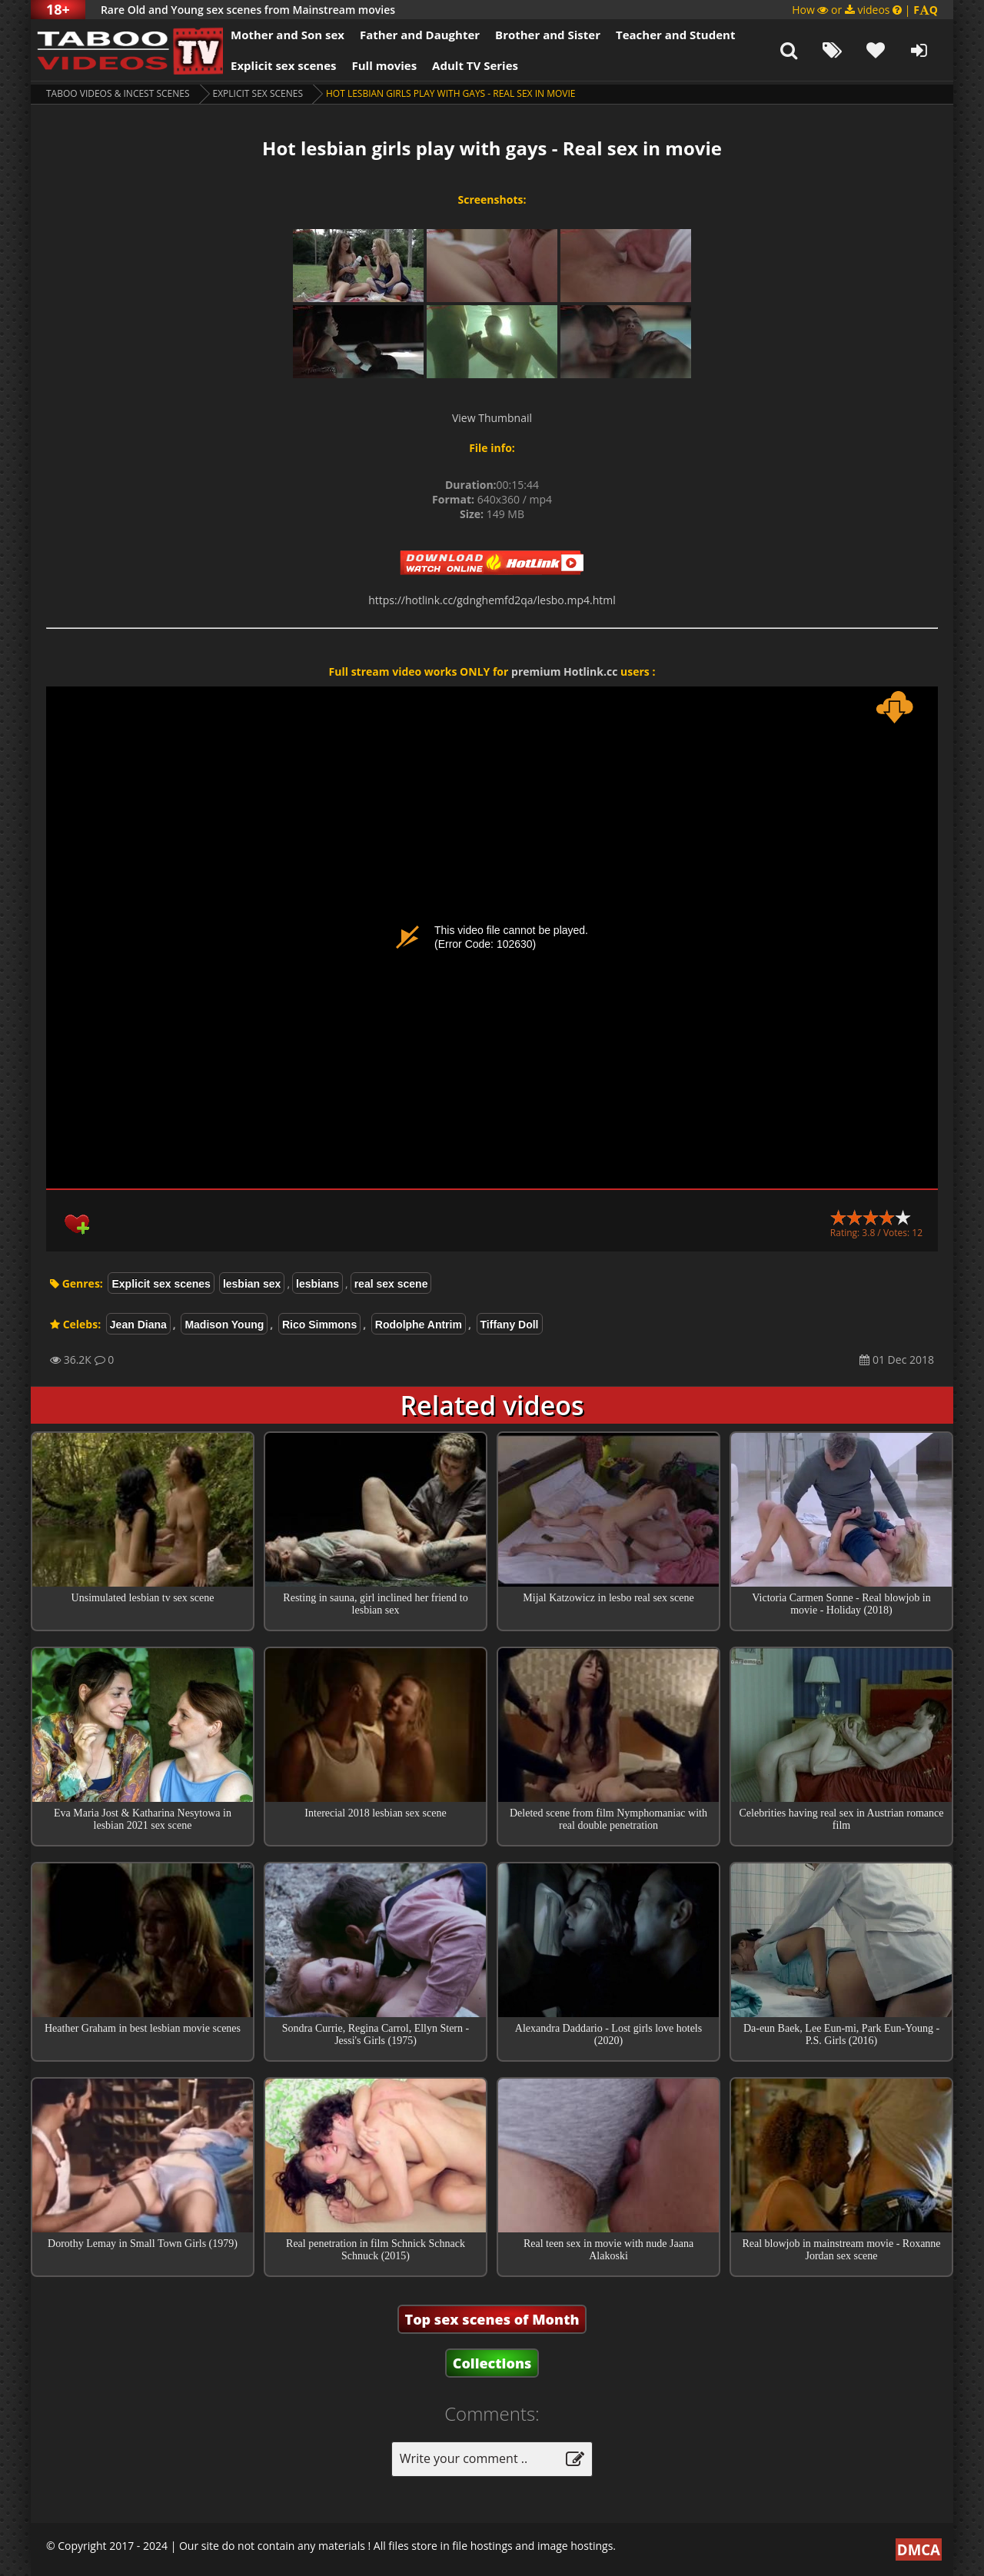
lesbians (317, 1284)
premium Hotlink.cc (564, 671)
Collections (492, 2363)
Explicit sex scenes (284, 65)
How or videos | (865, 9)
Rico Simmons (319, 1324)
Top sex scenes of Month (492, 2319)
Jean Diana (138, 1324)
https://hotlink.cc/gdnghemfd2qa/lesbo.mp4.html (492, 600)
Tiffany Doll (509, 1324)
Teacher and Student (675, 34)
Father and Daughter (420, 34)
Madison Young (224, 1324)
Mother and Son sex (287, 34)
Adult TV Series (475, 65)
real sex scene (391, 1284)
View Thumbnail (492, 417)
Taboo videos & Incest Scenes (118, 93)
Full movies (384, 65)
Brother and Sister (547, 34)
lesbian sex (252, 1284)
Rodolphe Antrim (418, 1324)
